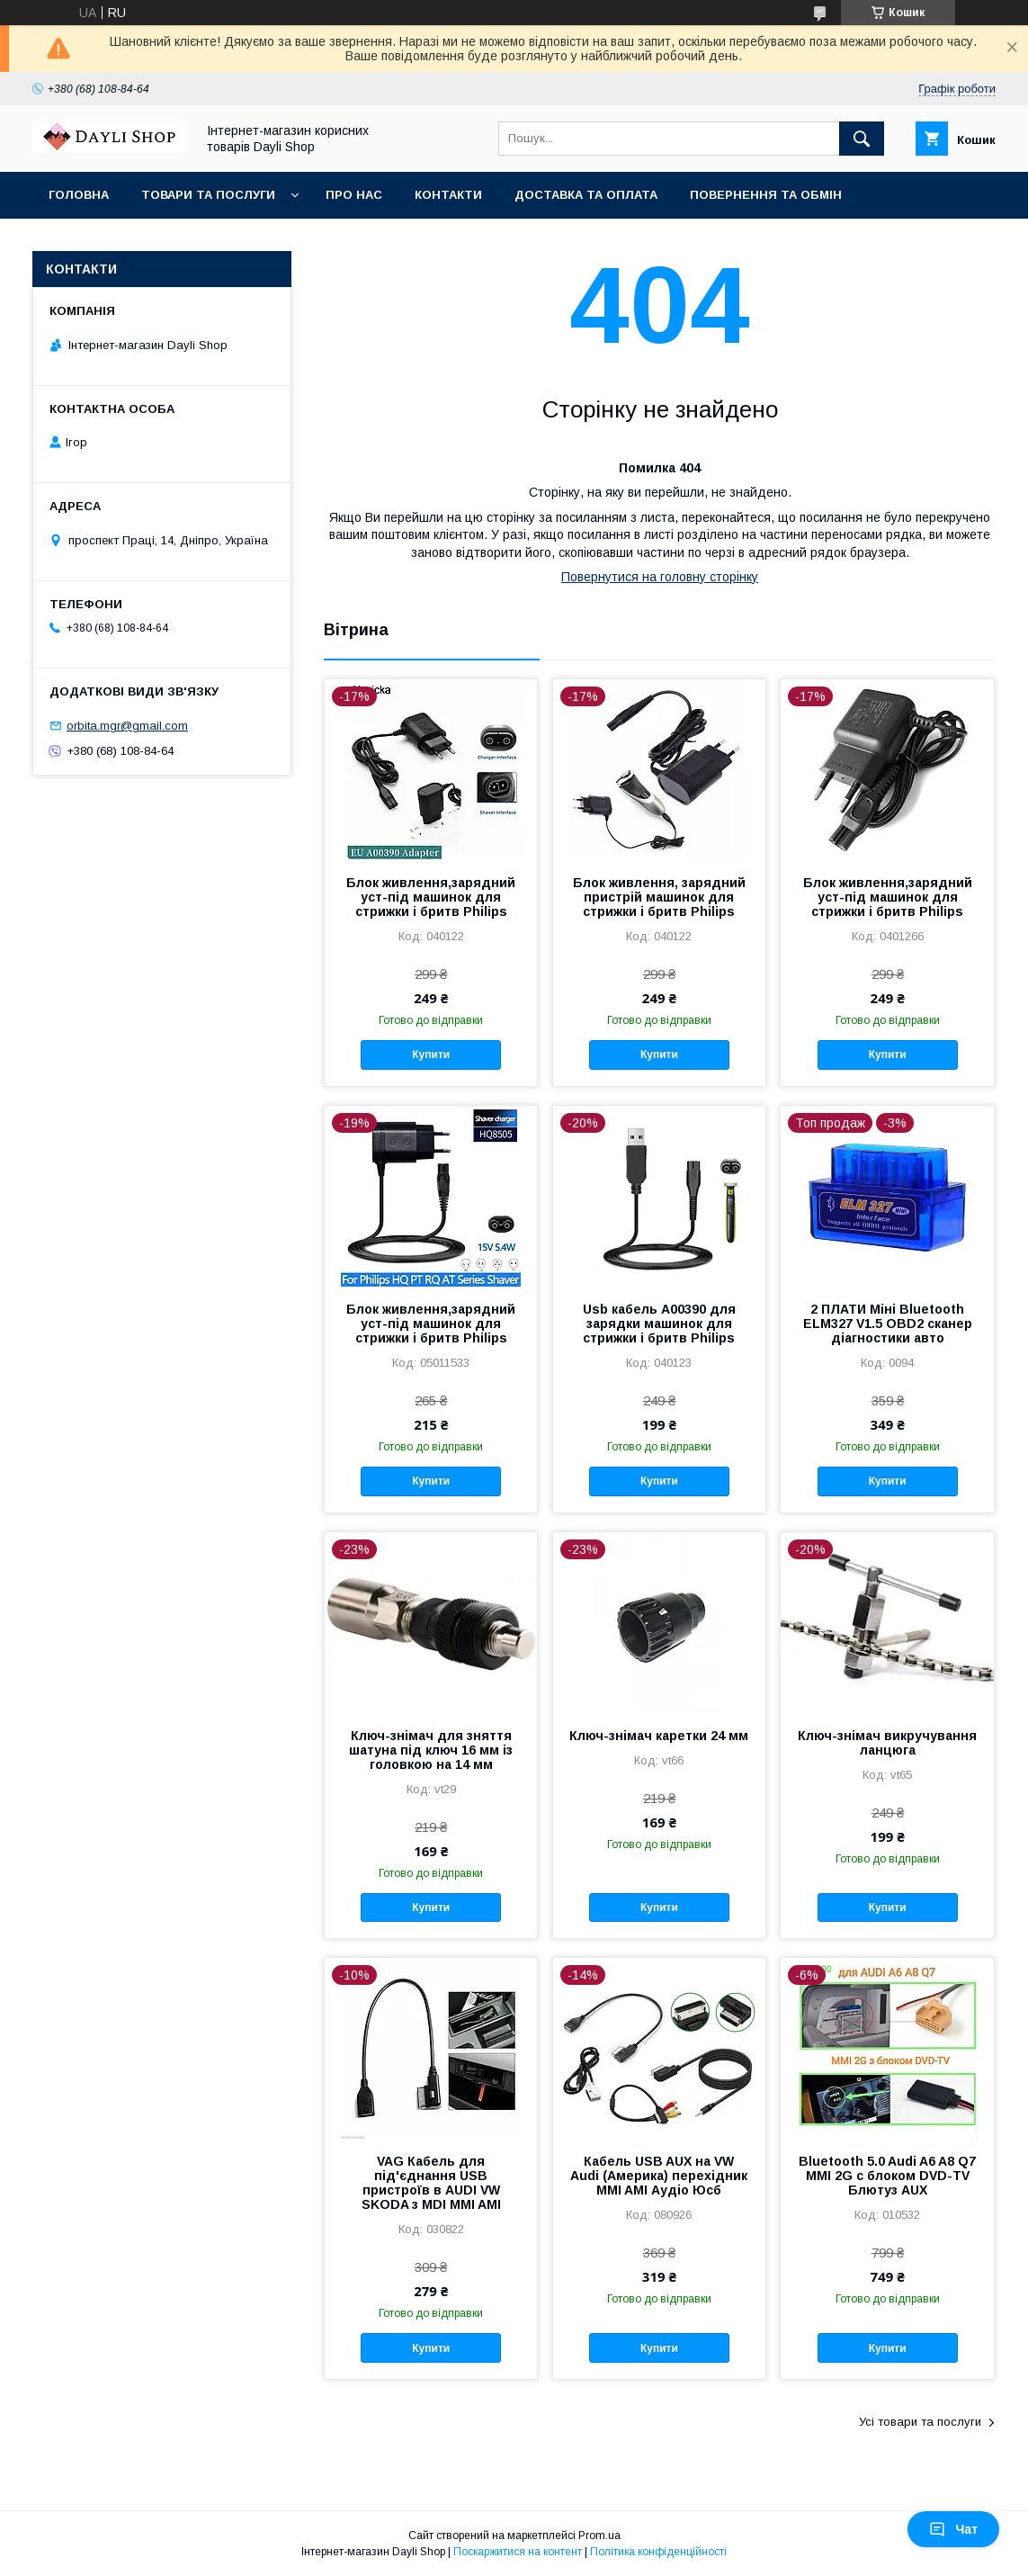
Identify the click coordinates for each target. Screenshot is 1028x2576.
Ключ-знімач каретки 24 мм (658, 1735)
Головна (79, 195)
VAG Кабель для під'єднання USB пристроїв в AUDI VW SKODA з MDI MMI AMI (431, 2183)
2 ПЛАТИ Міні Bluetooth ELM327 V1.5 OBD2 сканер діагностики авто (887, 1323)
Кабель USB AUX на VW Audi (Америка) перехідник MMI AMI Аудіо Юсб (658, 2175)
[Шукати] (861, 138)
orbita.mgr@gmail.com (127, 725)
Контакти (448, 195)
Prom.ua (599, 2535)
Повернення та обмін (766, 195)
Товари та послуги (208, 195)
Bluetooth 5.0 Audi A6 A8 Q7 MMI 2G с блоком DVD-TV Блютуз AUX (887, 2175)
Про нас (354, 195)
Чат (953, 2529)
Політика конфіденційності (658, 2551)
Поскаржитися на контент (517, 2551)
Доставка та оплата (585, 195)
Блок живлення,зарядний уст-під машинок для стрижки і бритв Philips (430, 897)
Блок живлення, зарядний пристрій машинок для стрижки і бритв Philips (659, 897)
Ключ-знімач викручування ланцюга (887, 1742)
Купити (431, 1054)
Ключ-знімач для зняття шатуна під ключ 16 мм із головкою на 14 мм (431, 1750)
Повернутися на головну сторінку (659, 577)
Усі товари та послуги (920, 2421)
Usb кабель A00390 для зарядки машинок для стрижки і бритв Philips (659, 1323)
